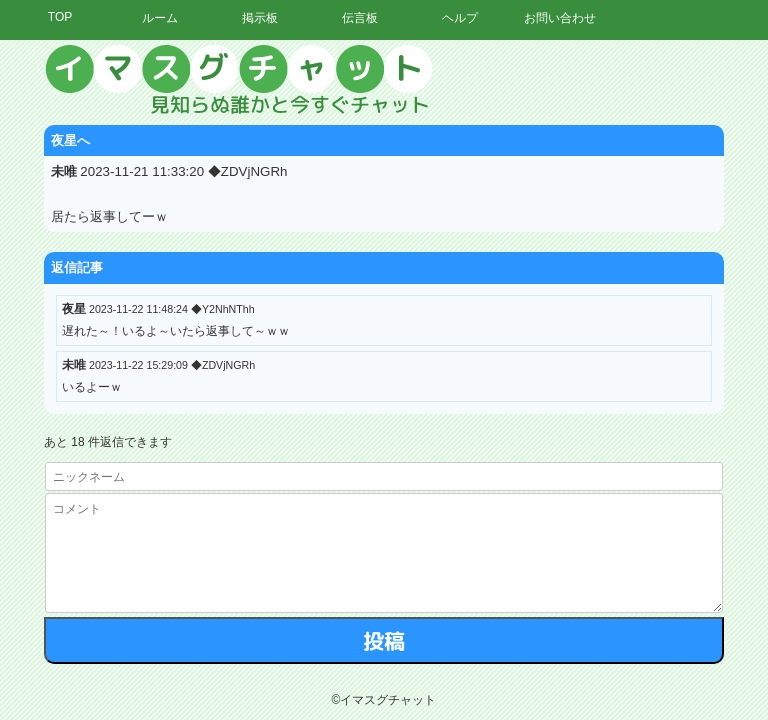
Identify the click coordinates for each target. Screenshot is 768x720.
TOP (60, 17)
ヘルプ (460, 18)
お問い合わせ (560, 18)
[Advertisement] (583, 345)
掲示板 (260, 18)
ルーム (160, 18)
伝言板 (360, 18)
